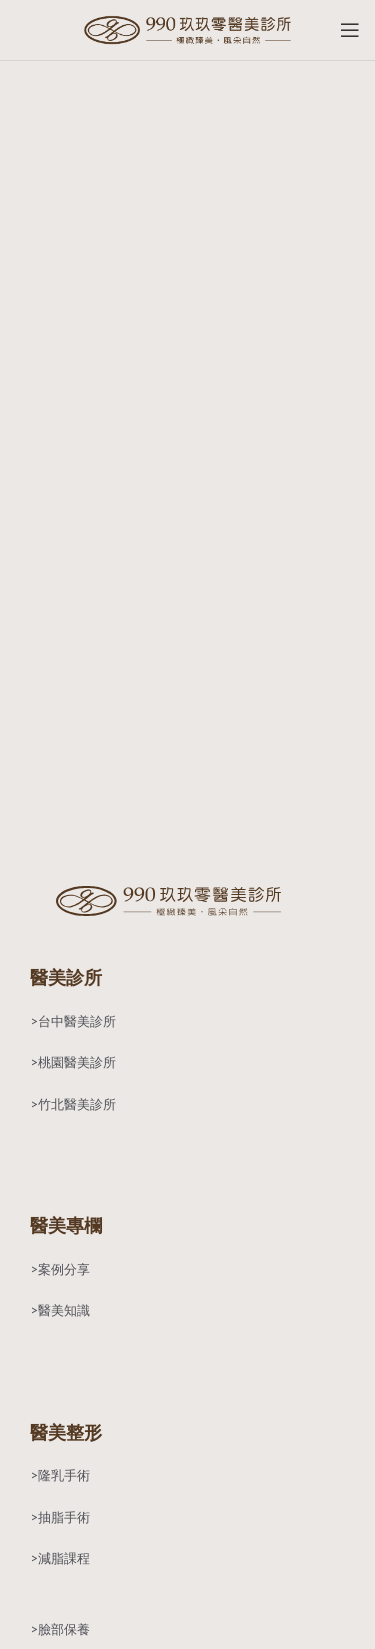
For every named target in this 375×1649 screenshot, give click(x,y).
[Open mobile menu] (350, 30)
